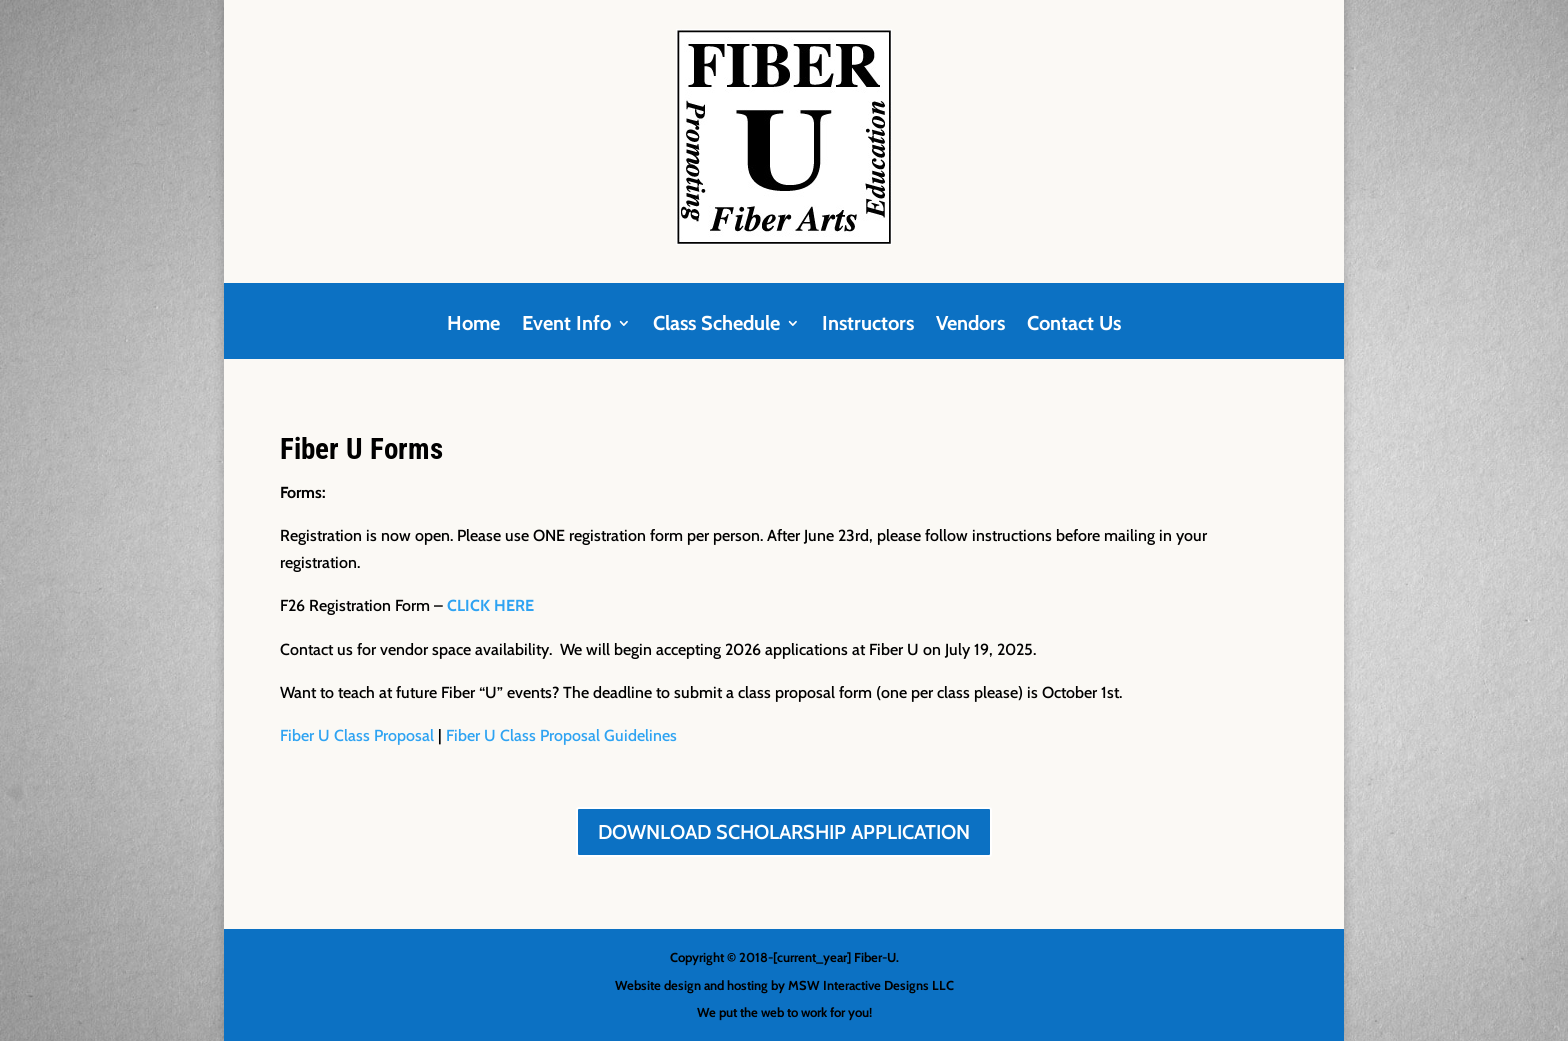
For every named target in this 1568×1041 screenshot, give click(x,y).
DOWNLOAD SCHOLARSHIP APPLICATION (784, 832)
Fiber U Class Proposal (357, 735)
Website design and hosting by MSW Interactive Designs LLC (784, 985)
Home (473, 325)
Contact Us (1074, 325)
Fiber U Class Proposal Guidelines (561, 735)
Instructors (868, 325)
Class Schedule (716, 325)
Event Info (566, 325)
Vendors (970, 325)
